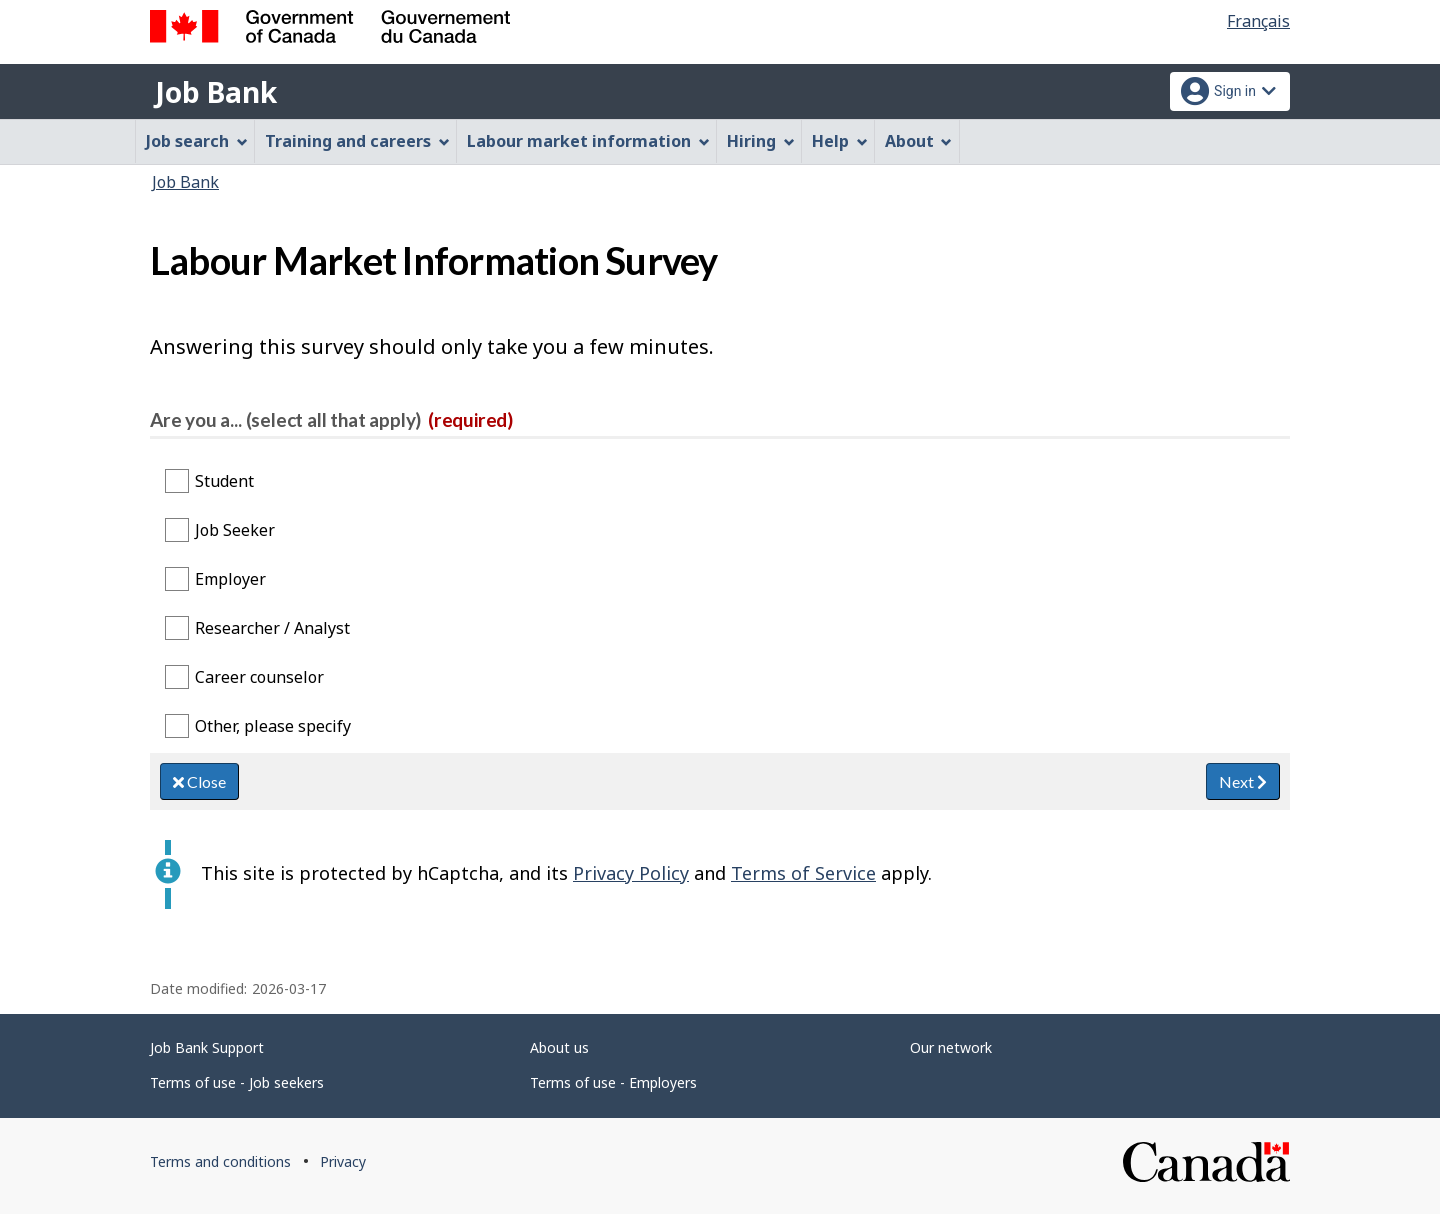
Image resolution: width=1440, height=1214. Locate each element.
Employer (230, 579)
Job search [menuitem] (197, 141)
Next (1243, 781)
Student (224, 481)
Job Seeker (235, 530)
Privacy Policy (631, 873)
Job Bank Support (207, 1047)
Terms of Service (803, 873)
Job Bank (216, 92)
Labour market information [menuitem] (588, 141)
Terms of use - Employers (613, 1082)
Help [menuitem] (840, 141)
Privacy (343, 1161)
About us (559, 1047)
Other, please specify (273, 726)
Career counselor (259, 677)
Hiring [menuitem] (761, 141)
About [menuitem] (919, 141)
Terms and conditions (220, 1161)
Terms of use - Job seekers (237, 1082)
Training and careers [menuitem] (357, 141)
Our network (951, 1047)
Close (199, 781)
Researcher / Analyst (272, 628)
